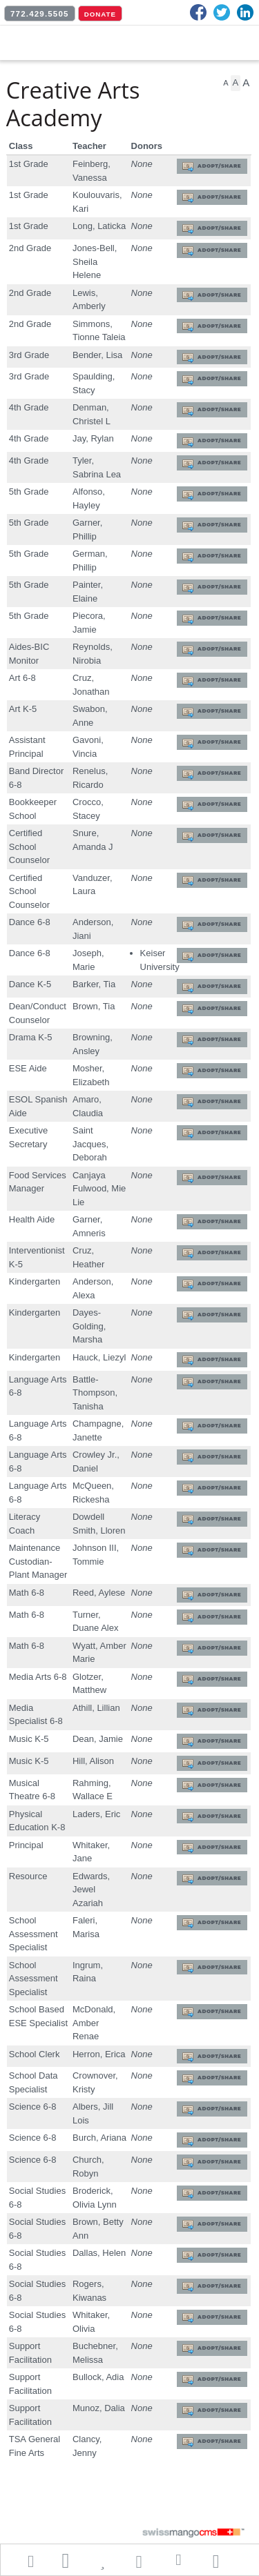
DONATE (100, 14)
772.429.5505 (39, 14)
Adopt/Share (219, 166)
